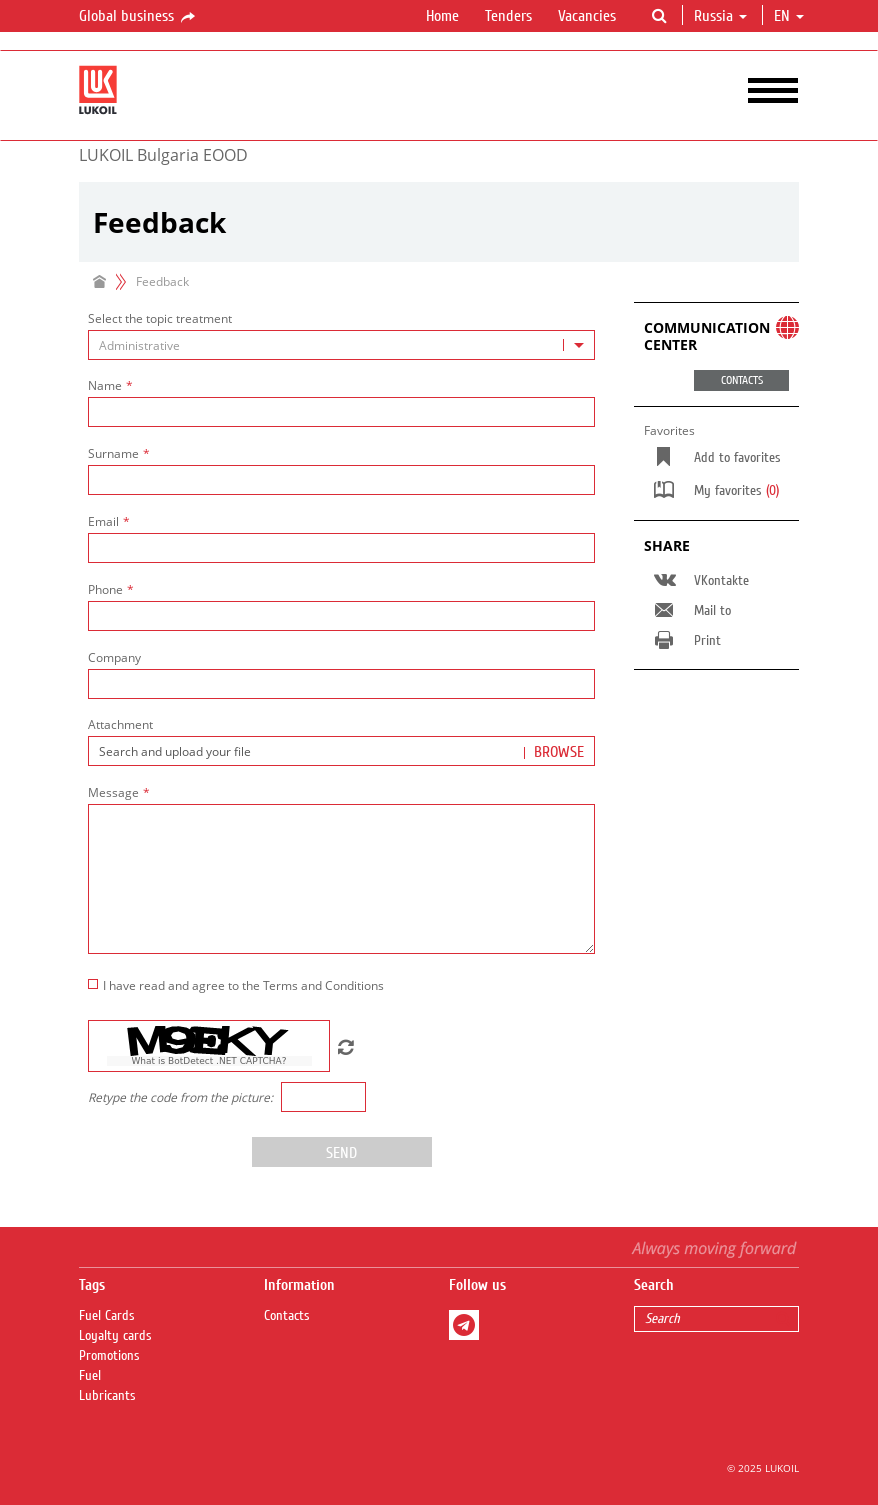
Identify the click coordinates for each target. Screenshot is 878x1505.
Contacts (287, 1316)
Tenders (508, 16)
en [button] (789, 16)
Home (442, 16)
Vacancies (587, 16)
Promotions (109, 1356)
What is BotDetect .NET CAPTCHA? (208, 1061)
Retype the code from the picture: (180, 1098)
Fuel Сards (107, 1316)
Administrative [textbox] (139, 345)
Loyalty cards (115, 1336)
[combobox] (341, 345)
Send (341, 1153)
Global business (138, 17)
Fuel (90, 1376)
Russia (720, 16)
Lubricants (107, 1396)
